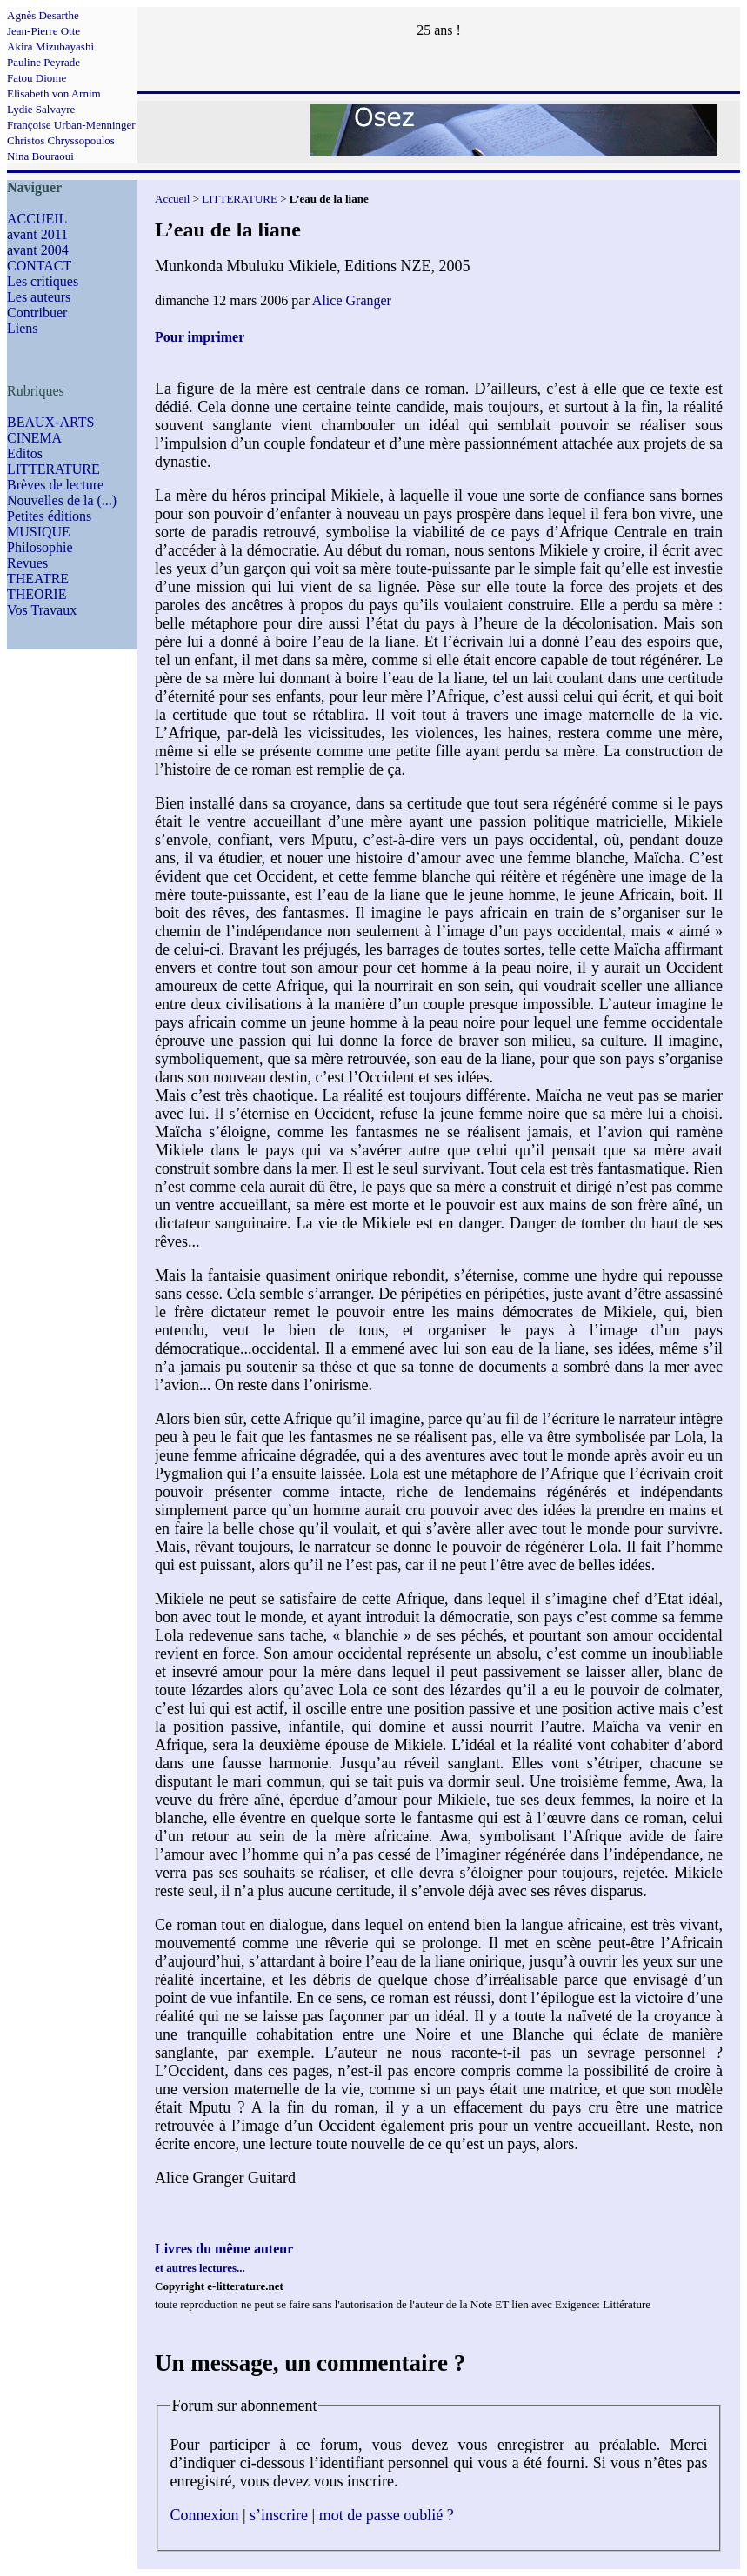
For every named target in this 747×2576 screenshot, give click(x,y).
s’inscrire (279, 2515)
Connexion (204, 2515)
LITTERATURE (53, 469)
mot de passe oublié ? (386, 2515)
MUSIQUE (38, 531)
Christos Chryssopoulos (61, 140)
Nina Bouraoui (40, 156)
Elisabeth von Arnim (54, 93)
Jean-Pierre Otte (43, 30)
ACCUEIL (37, 218)
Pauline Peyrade (43, 62)
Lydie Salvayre (41, 109)
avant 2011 (37, 234)
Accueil (172, 198)
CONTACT (39, 265)
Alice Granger (351, 300)
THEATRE (38, 578)
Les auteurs (38, 297)
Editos (25, 453)
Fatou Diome (36, 77)
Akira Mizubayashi (50, 46)
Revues (27, 563)
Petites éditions (49, 516)
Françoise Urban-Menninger (71, 124)
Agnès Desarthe (43, 15)
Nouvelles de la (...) (62, 500)
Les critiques (42, 281)
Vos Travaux (42, 609)
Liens (22, 328)
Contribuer (37, 312)
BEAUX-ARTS (50, 422)
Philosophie (40, 547)
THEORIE (36, 594)
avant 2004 (38, 250)
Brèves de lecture (55, 484)
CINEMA (34, 437)
